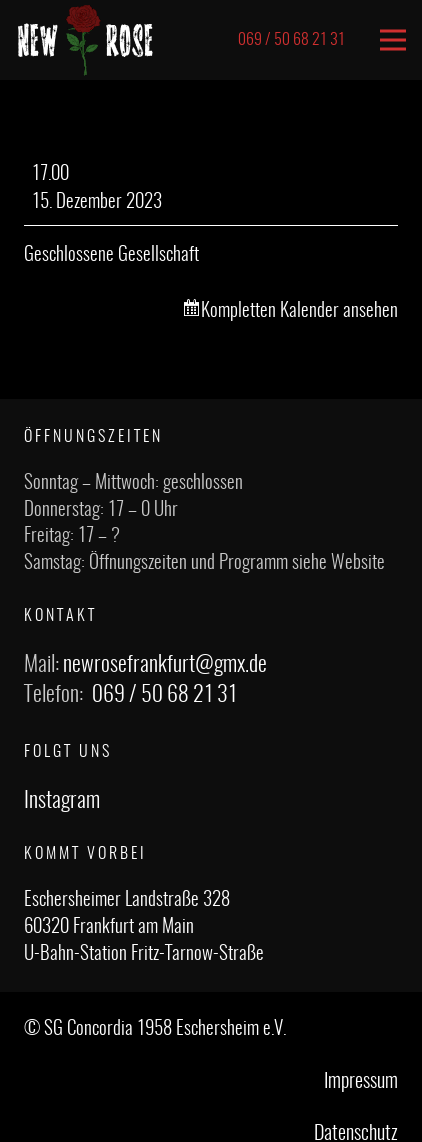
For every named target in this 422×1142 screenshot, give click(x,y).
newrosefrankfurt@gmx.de (165, 665)
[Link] (85, 40)
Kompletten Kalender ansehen (299, 311)
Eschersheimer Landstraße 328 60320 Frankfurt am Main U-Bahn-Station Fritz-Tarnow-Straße (144, 927)
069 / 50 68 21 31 (164, 695)
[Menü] (393, 40)
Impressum (361, 1082)
